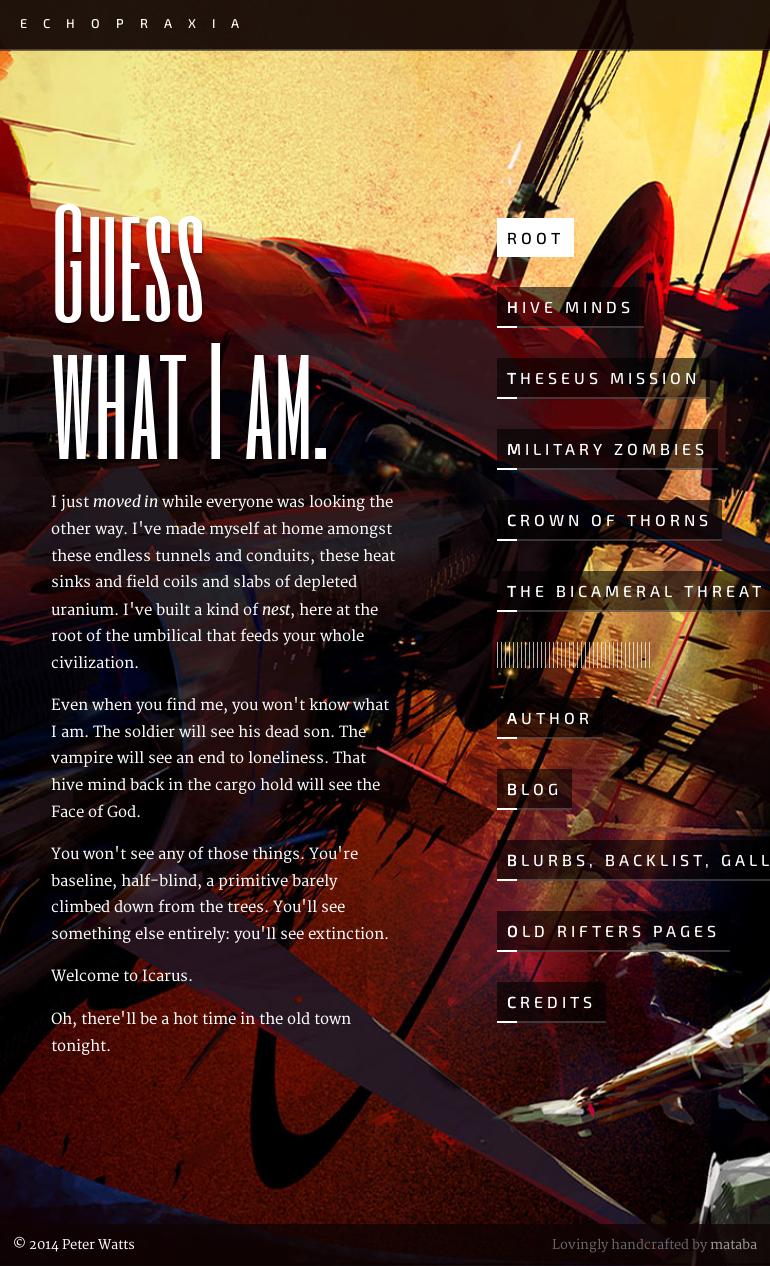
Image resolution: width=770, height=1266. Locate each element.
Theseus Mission (603, 377)
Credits (551, 1001)
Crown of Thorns (609, 519)
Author (550, 717)
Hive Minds (570, 306)
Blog (534, 788)
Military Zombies (607, 448)
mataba (733, 1245)
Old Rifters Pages (613, 930)
